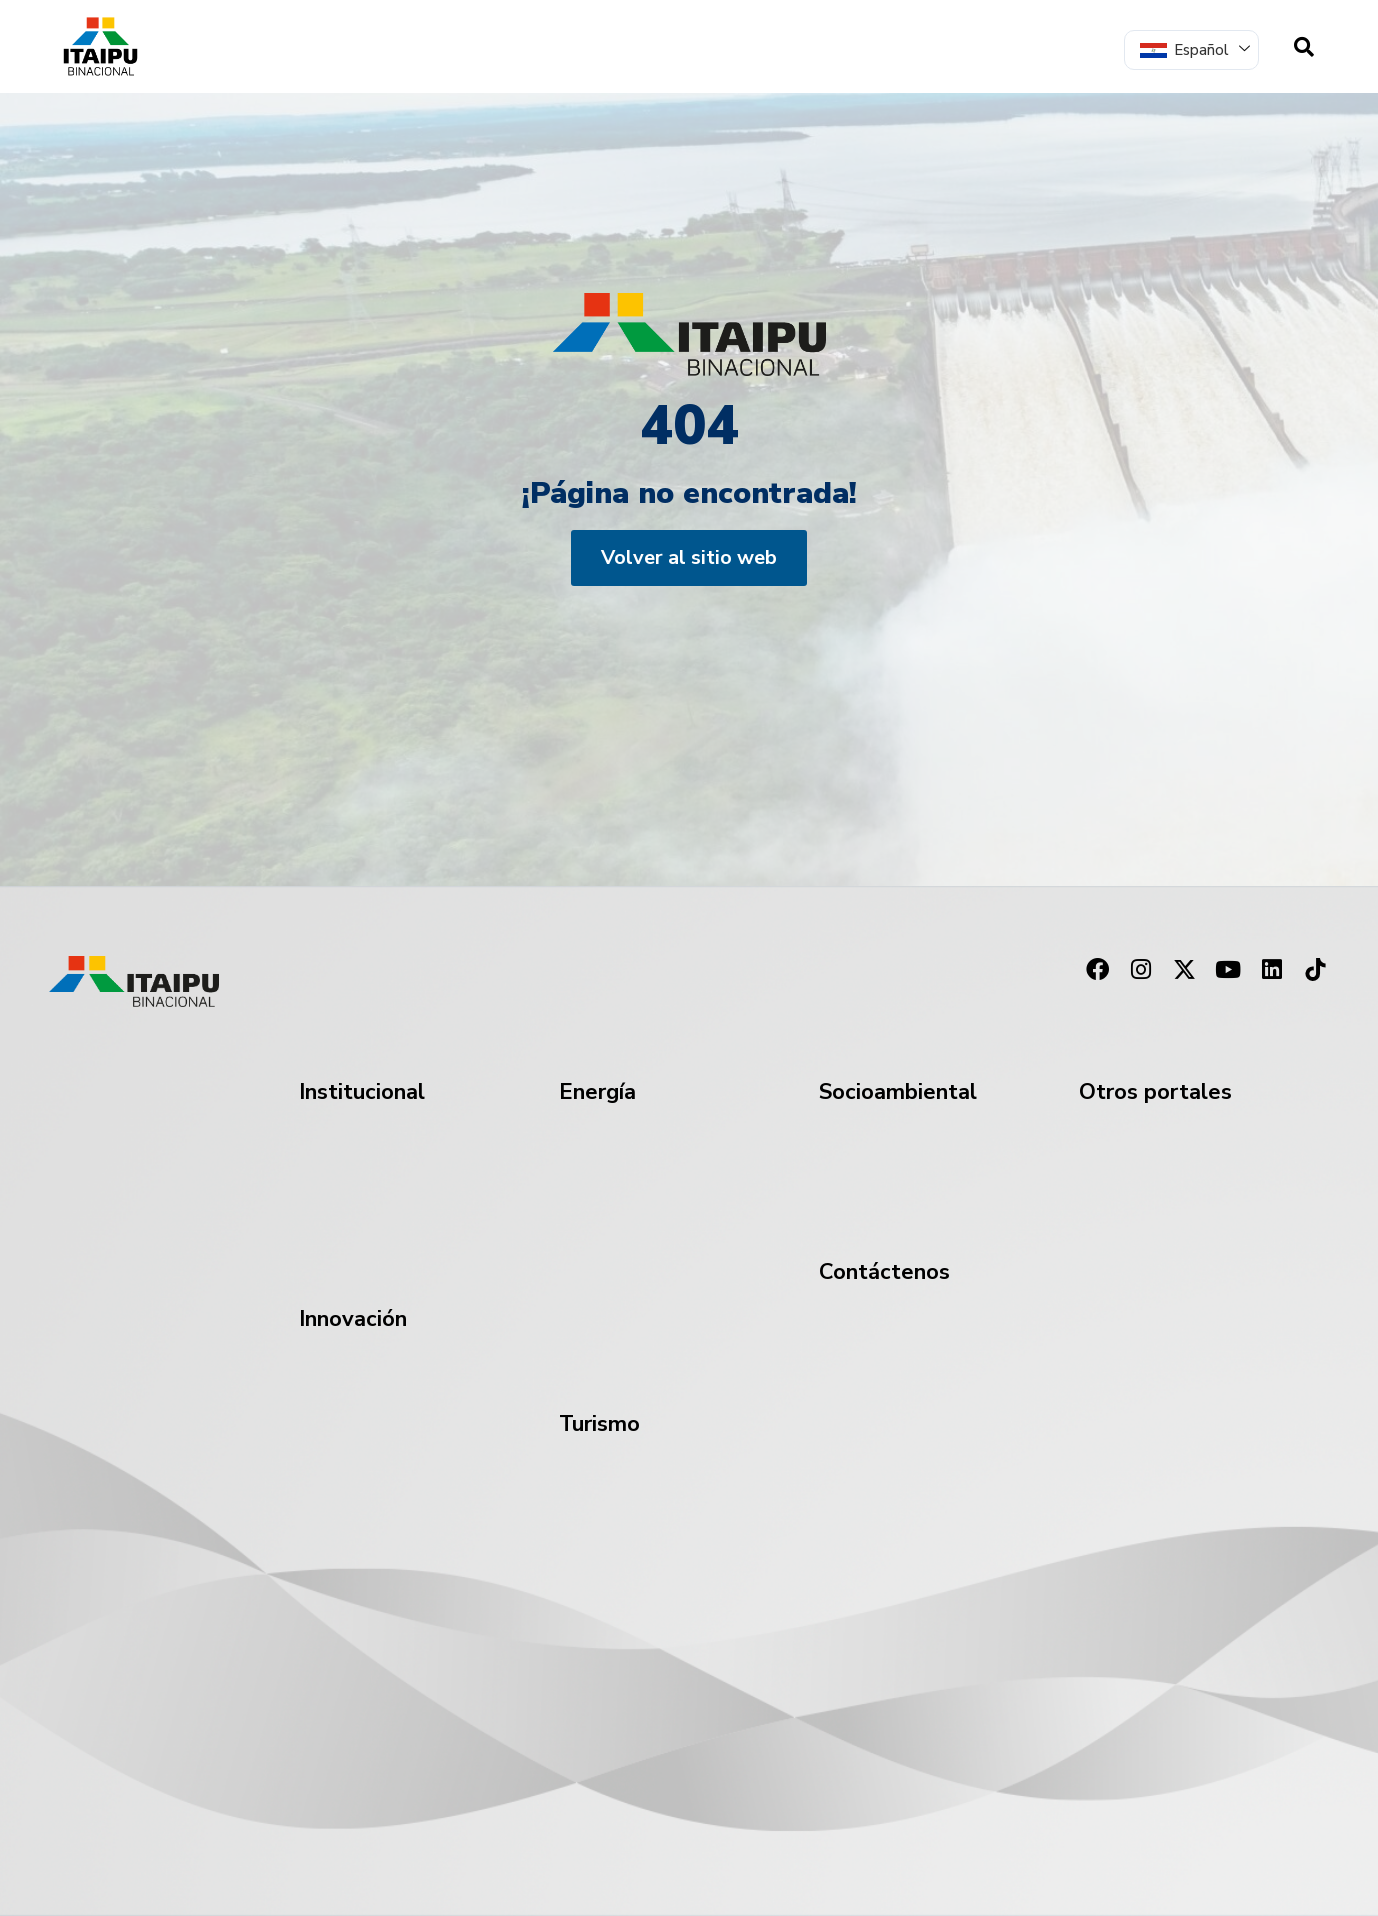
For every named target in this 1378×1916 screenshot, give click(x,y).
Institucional (362, 1092)
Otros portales (1155, 1092)
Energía (597, 1092)
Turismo (599, 1424)
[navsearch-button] (1304, 47)
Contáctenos (884, 1272)
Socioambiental (898, 1092)
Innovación (353, 1319)
